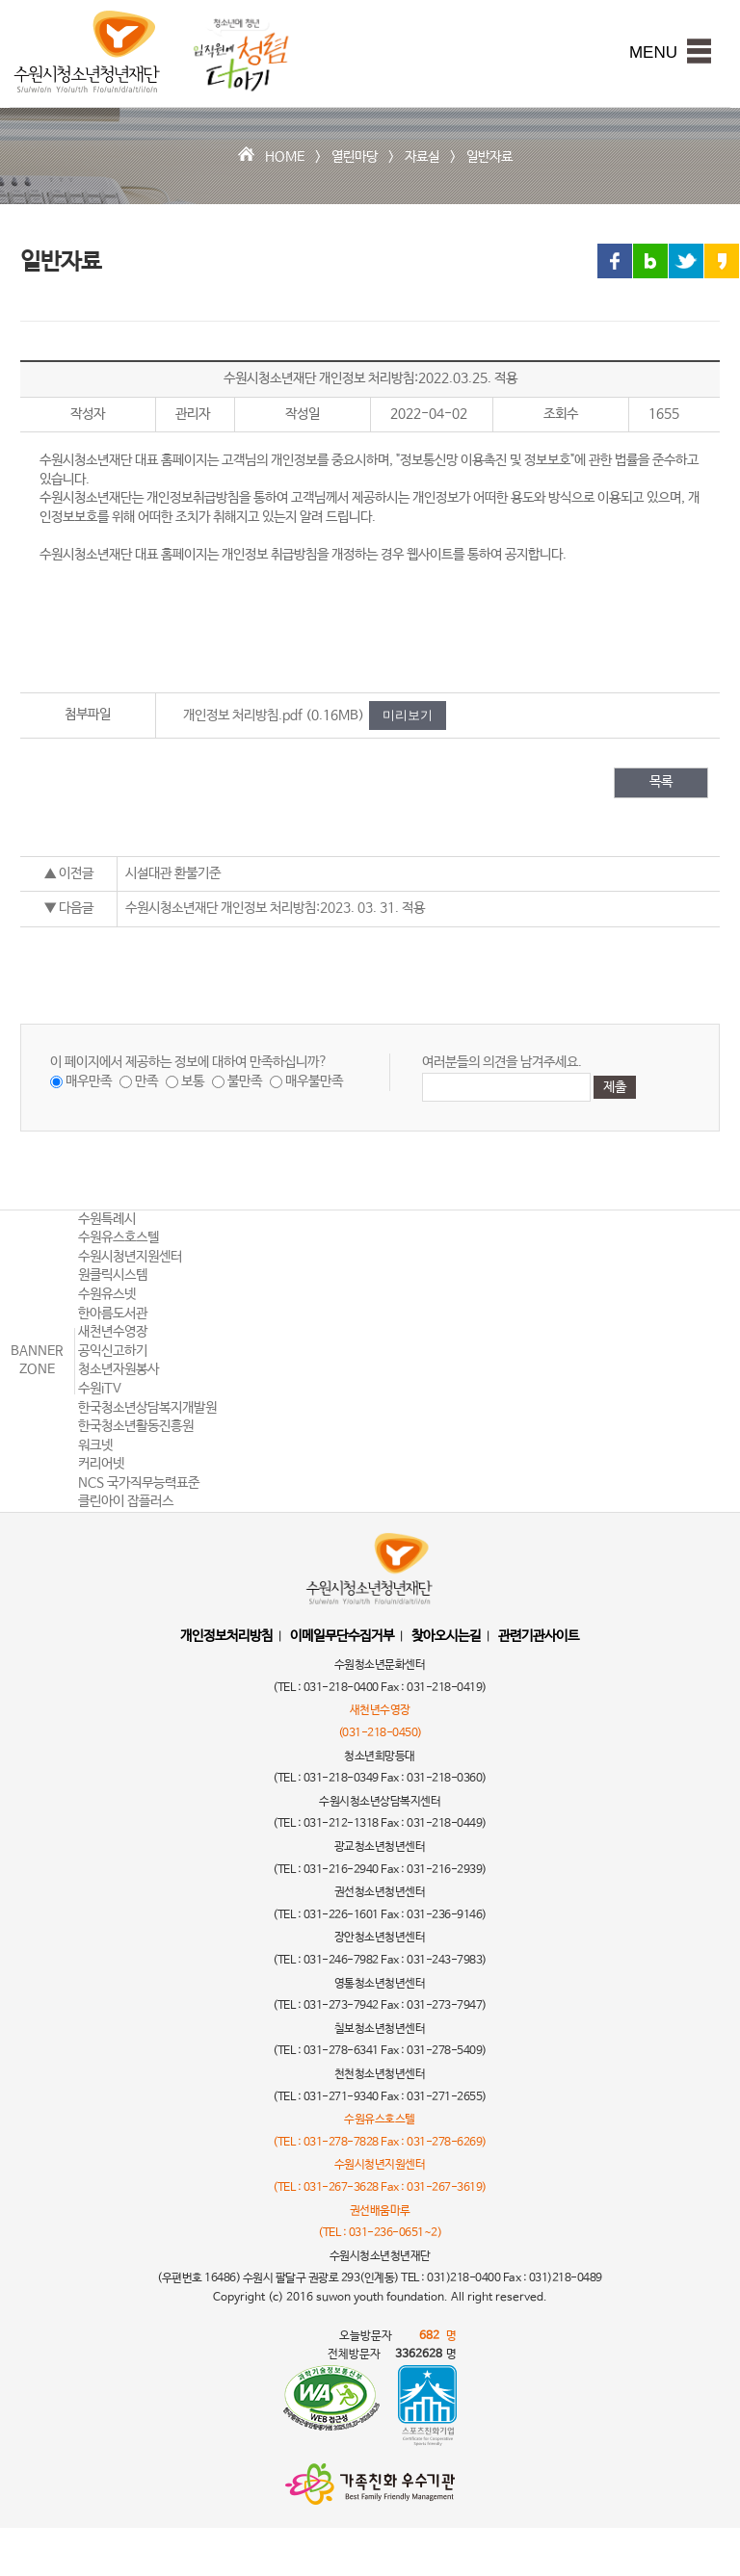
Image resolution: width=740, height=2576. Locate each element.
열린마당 (354, 157)
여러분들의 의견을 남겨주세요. (502, 1062)
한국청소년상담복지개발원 (147, 1408)
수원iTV (99, 1388)
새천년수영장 (112, 1332)
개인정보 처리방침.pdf (243, 715)
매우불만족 (314, 1081)
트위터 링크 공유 (686, 261)
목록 (661, 782)
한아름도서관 (112, 1313)
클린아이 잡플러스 (125, 1501)
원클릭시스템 (112, 1275)
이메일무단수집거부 (342, 1636)
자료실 (422, 157)
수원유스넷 (107, 1294)
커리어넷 (101, 1463)
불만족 (244, 1081)
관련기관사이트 (538, 1636)
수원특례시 (107, 1219)
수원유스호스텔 (118, 1237)
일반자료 (489, 157)
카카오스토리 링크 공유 (721, 261)
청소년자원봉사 (118, 1369)
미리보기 (408, 715)
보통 (192, 1081)
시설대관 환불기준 (173, 873)
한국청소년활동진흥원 (136, 1426)
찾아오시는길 (446, 1636)
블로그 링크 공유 (650, 261)
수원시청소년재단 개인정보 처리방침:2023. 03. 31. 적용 (275, 908)
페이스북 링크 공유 (614, 261)
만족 (146, 1081)
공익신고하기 (112, 1351)
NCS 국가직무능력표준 (138, 1483)
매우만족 (89, 1081)
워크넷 (95, 1445)
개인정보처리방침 (226, 1636)
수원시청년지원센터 (130, 1256)
